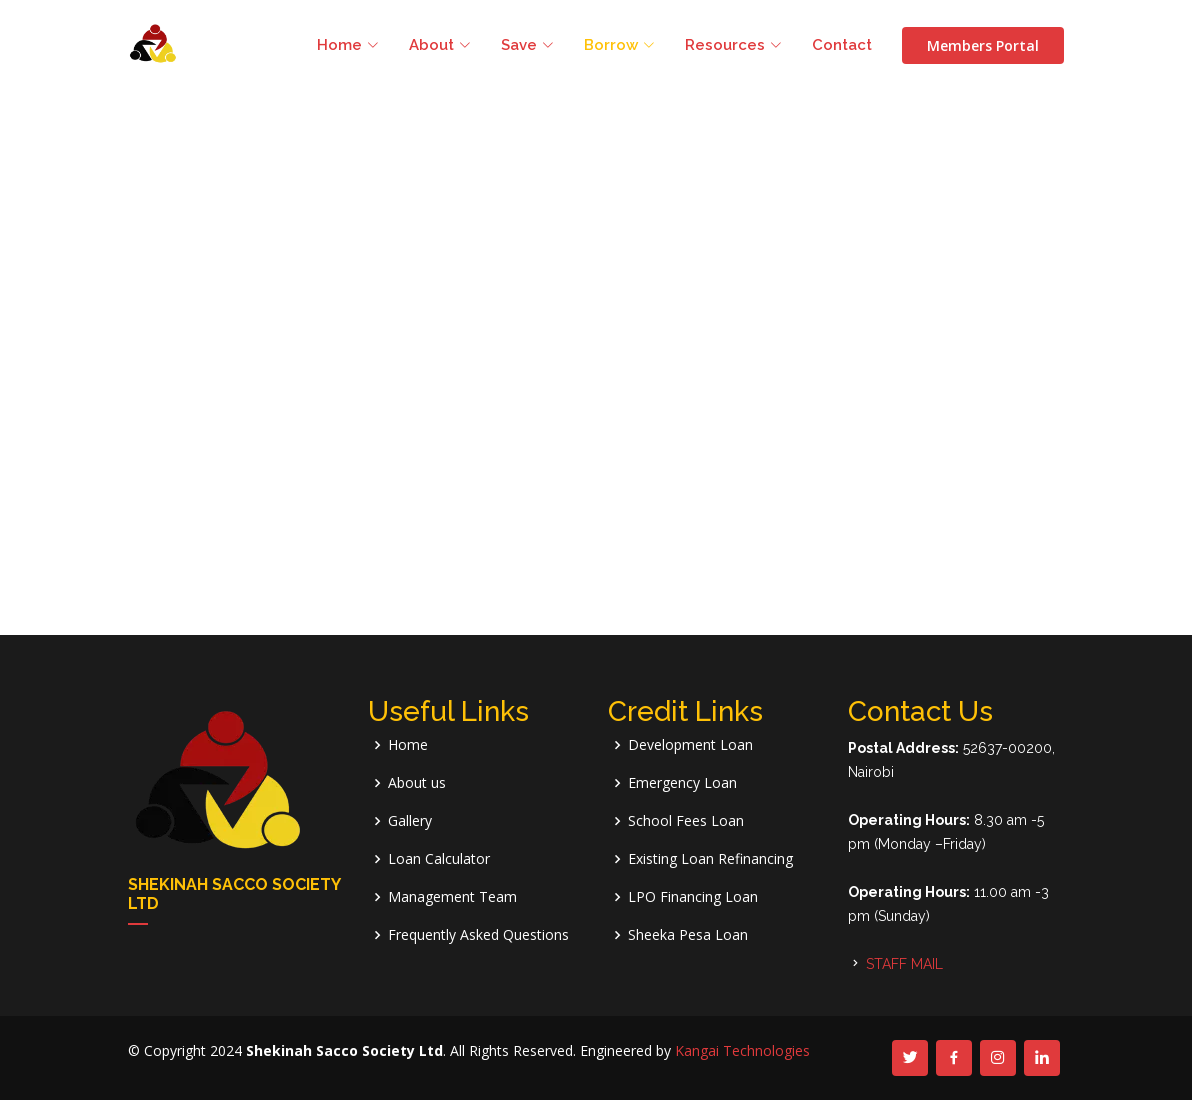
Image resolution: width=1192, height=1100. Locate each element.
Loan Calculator (439, 859)
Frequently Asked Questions (478, 935)
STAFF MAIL (904, 964)
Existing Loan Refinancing (710, 859)
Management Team (452, 897)
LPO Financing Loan (693, 897)
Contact (842, 45)
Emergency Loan (682, 783)
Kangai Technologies (742, 1050)
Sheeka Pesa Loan (688, 935)
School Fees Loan (686, 821)
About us (417, 783)
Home (408, 745)
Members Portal (983, 45)
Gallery (410, 821)
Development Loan (690, 745)
